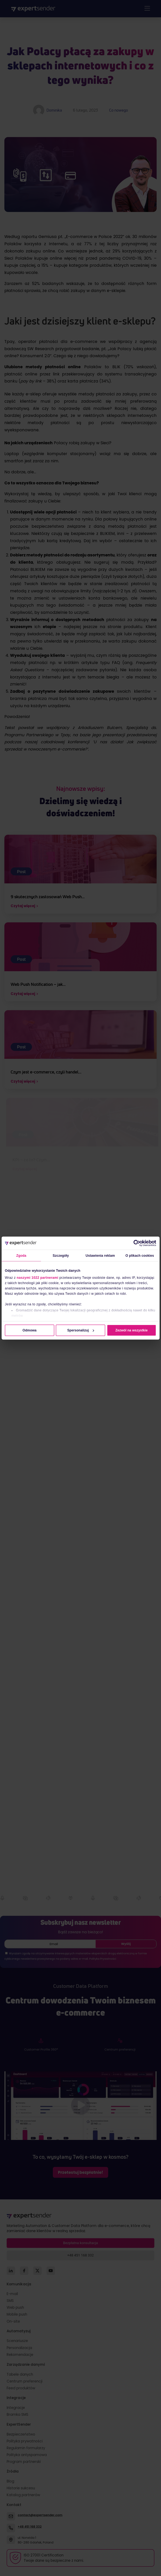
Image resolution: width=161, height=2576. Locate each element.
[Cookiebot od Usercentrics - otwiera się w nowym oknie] (139, 1243)
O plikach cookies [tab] (139, 1255)
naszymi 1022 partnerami (37, 1278)
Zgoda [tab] (21, 1255)
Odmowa (29, 1330)
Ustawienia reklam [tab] (100, 1255)
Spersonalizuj (80, 1330)
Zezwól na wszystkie (131, 1330)
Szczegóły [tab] (61, 1255)
